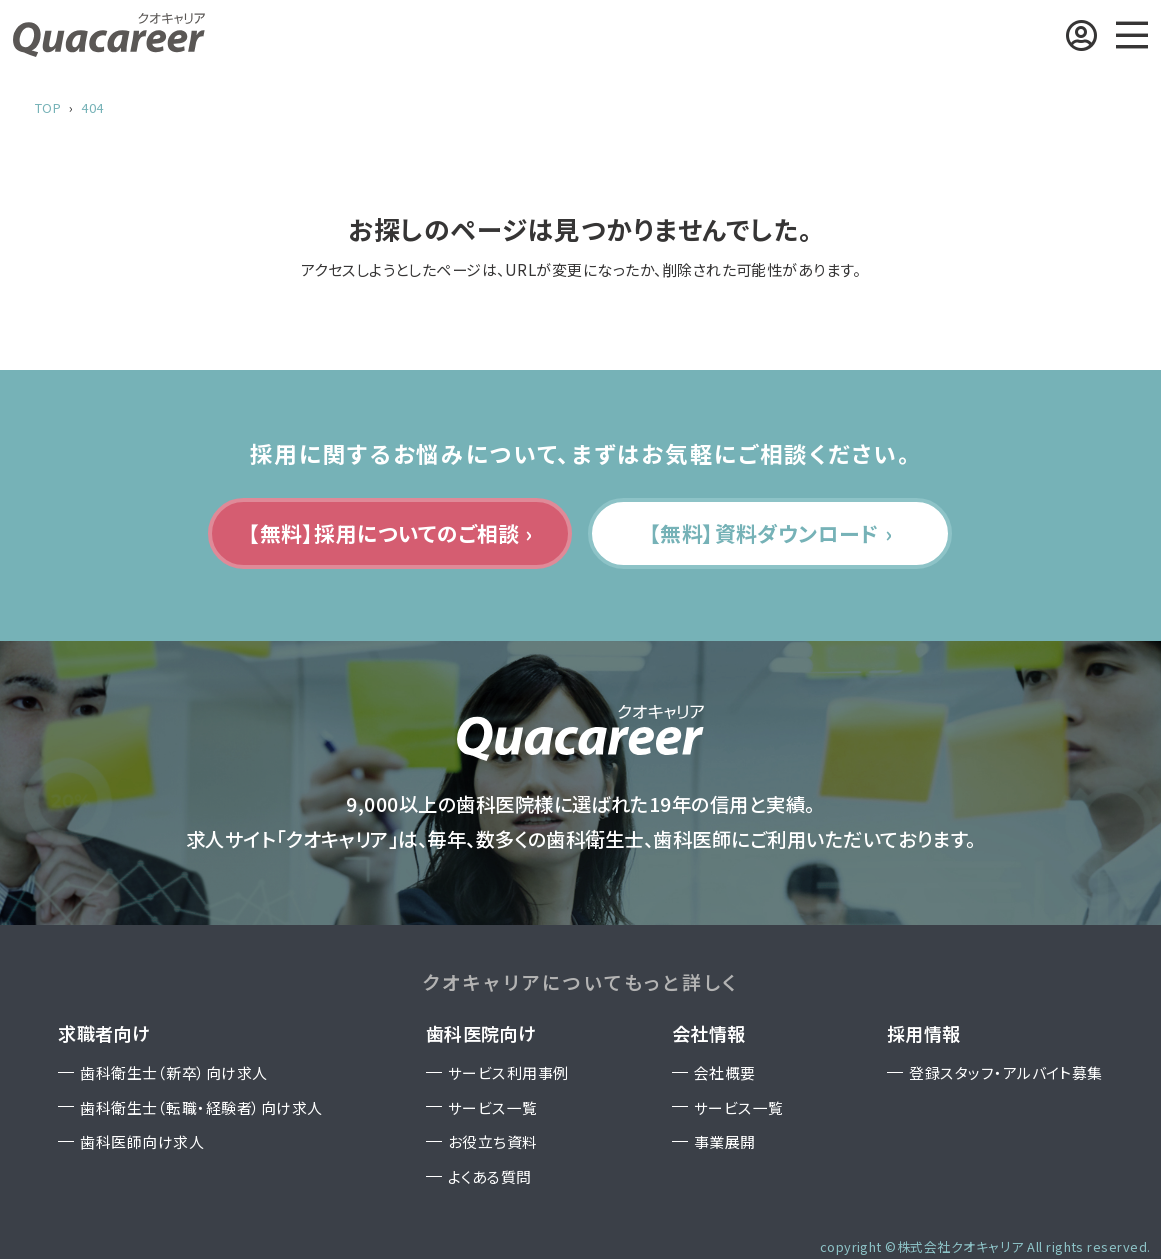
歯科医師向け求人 (142, 1141)
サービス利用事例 (508, 1072)
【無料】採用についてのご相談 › (390, 533)
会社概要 (725, 1072)
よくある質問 (490, 1176)
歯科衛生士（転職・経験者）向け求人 (201, 1107)
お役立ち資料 (493, 1141)
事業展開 (725, 1141)
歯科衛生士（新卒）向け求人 (173, 1072)
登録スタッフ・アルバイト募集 (1006, 1072)
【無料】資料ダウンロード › (771, 533)
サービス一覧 (493, 1107)
